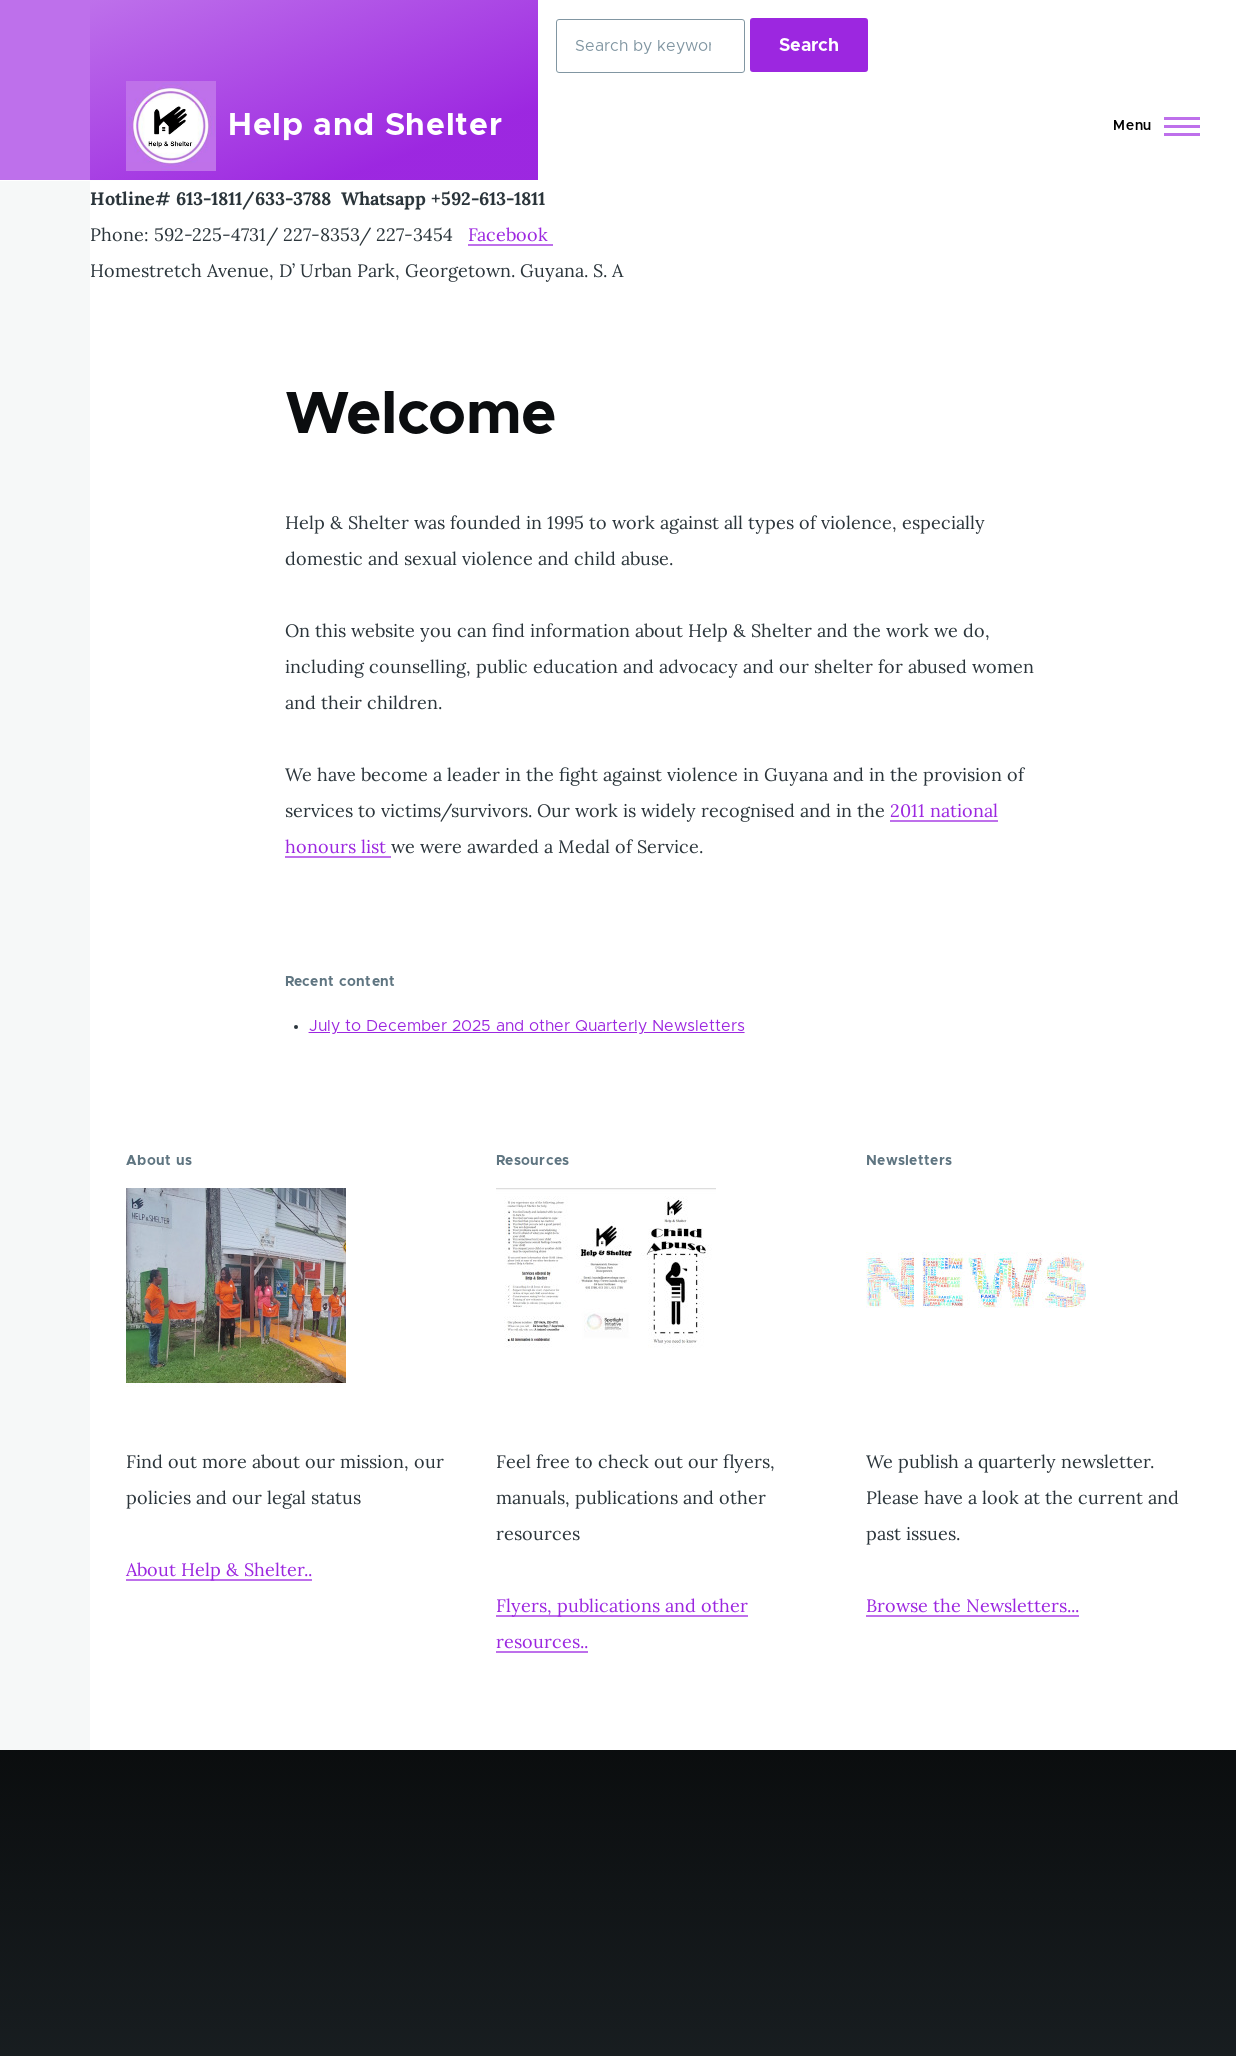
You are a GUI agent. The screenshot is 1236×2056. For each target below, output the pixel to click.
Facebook (510, 234)
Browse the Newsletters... (972, 1605)
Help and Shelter (365, 126)
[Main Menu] (1150, 126)
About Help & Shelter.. (219, 1569)
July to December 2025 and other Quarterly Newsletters (527, 1026)
